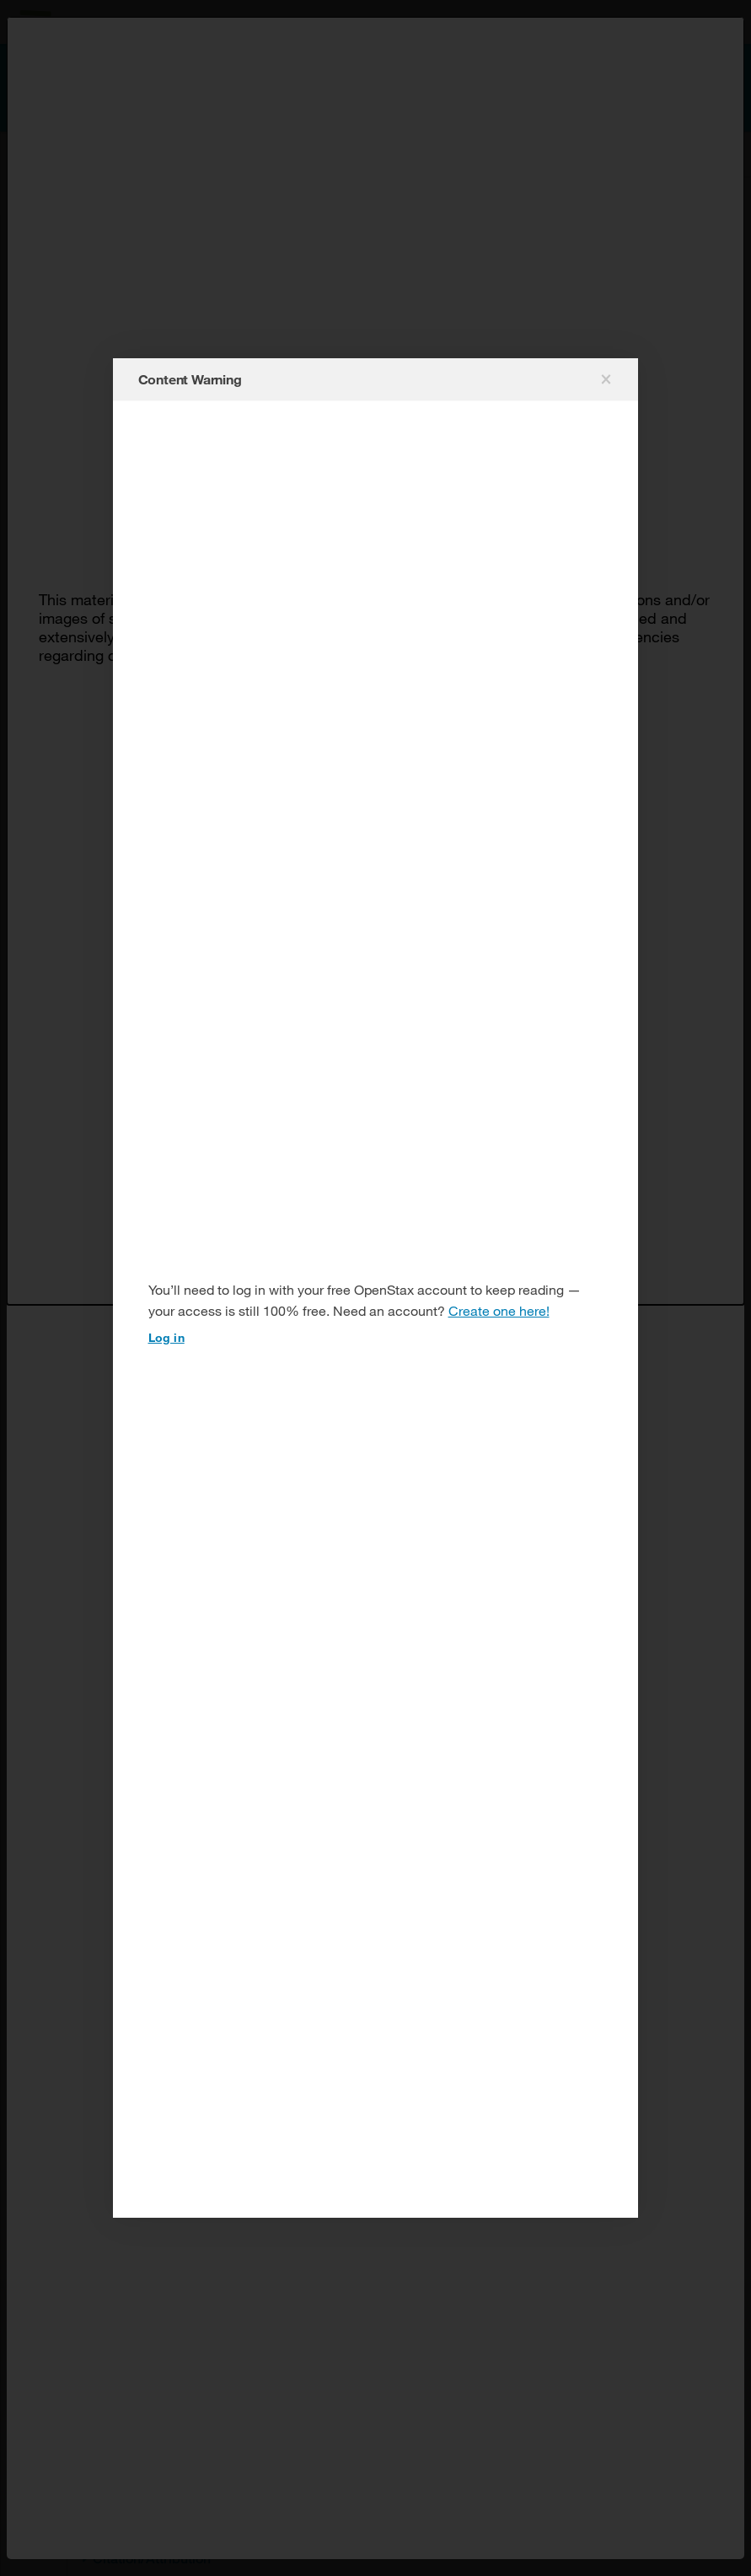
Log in (166, 1337)
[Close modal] (604, 379)
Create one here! (499, 1310)
